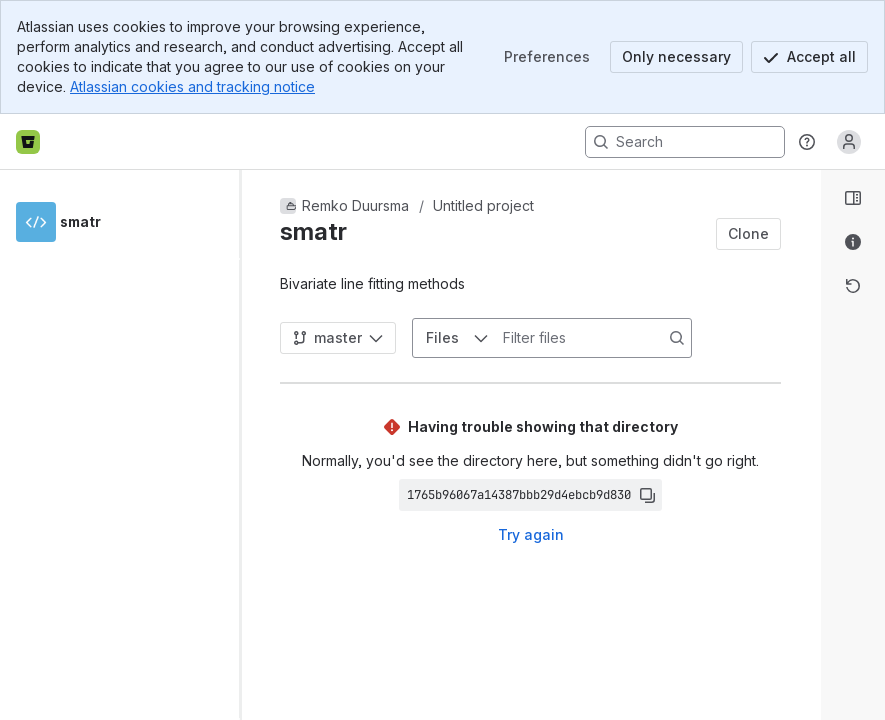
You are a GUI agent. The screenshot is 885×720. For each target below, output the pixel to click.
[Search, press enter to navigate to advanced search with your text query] (685, 142)
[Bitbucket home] (28, 142)
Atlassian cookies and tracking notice (192, 86)
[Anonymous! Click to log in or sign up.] (849, 142)
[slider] (248, 445)
